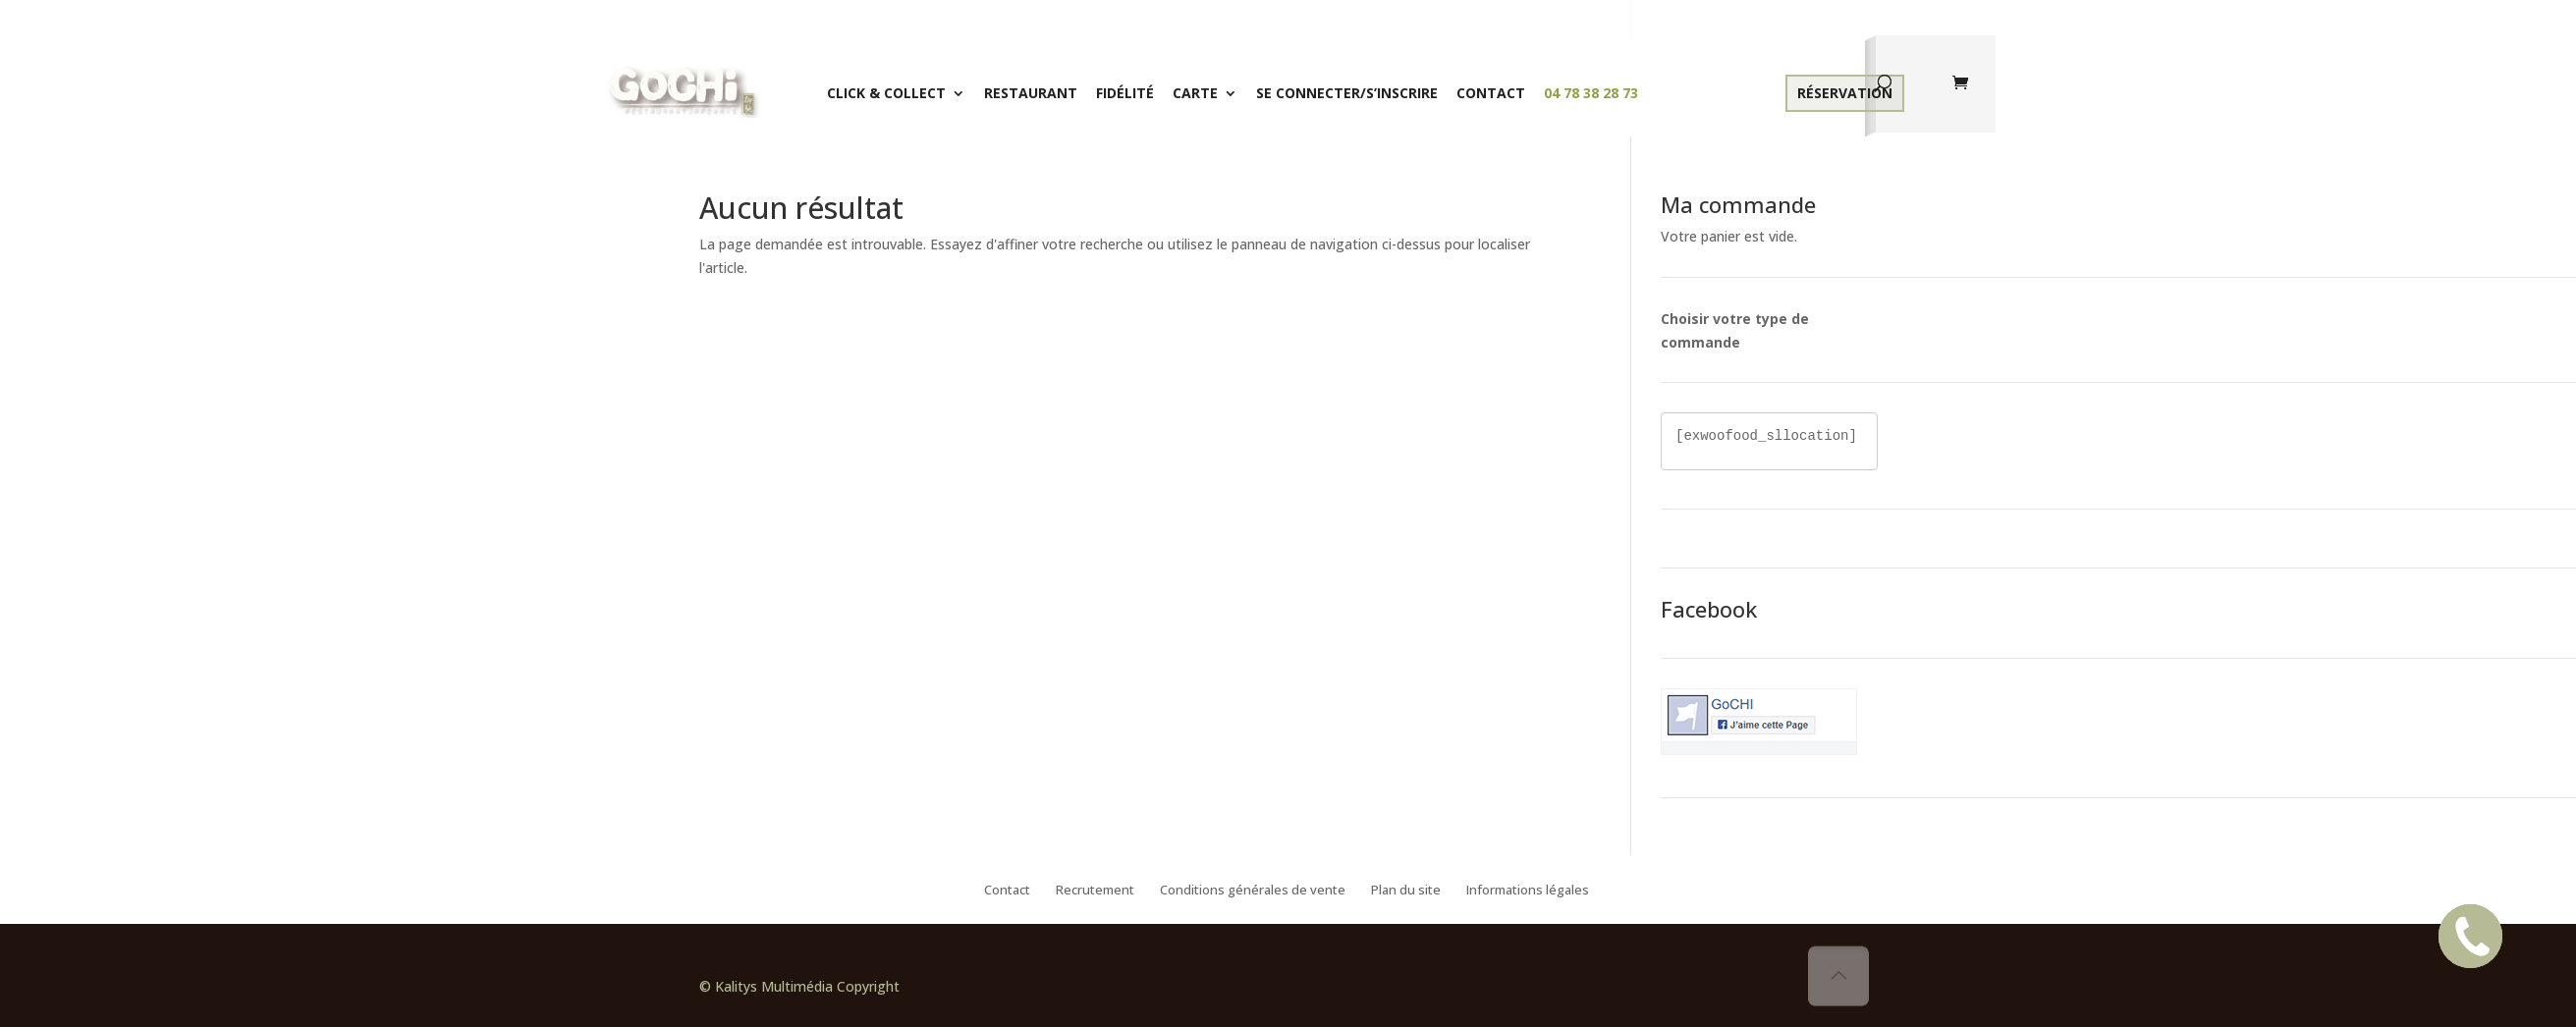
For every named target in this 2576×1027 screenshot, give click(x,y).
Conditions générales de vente (1252, 890)
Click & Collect (886, 92)
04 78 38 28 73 (1591, 92)
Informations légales (1527, 890)
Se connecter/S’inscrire (1347, 92)
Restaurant (1030, 92)
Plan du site (1406, 890)
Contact (1490, 92)
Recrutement (1095, 890)
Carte (1195, 92)
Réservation (1844, 92)
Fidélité (1125, 92)
